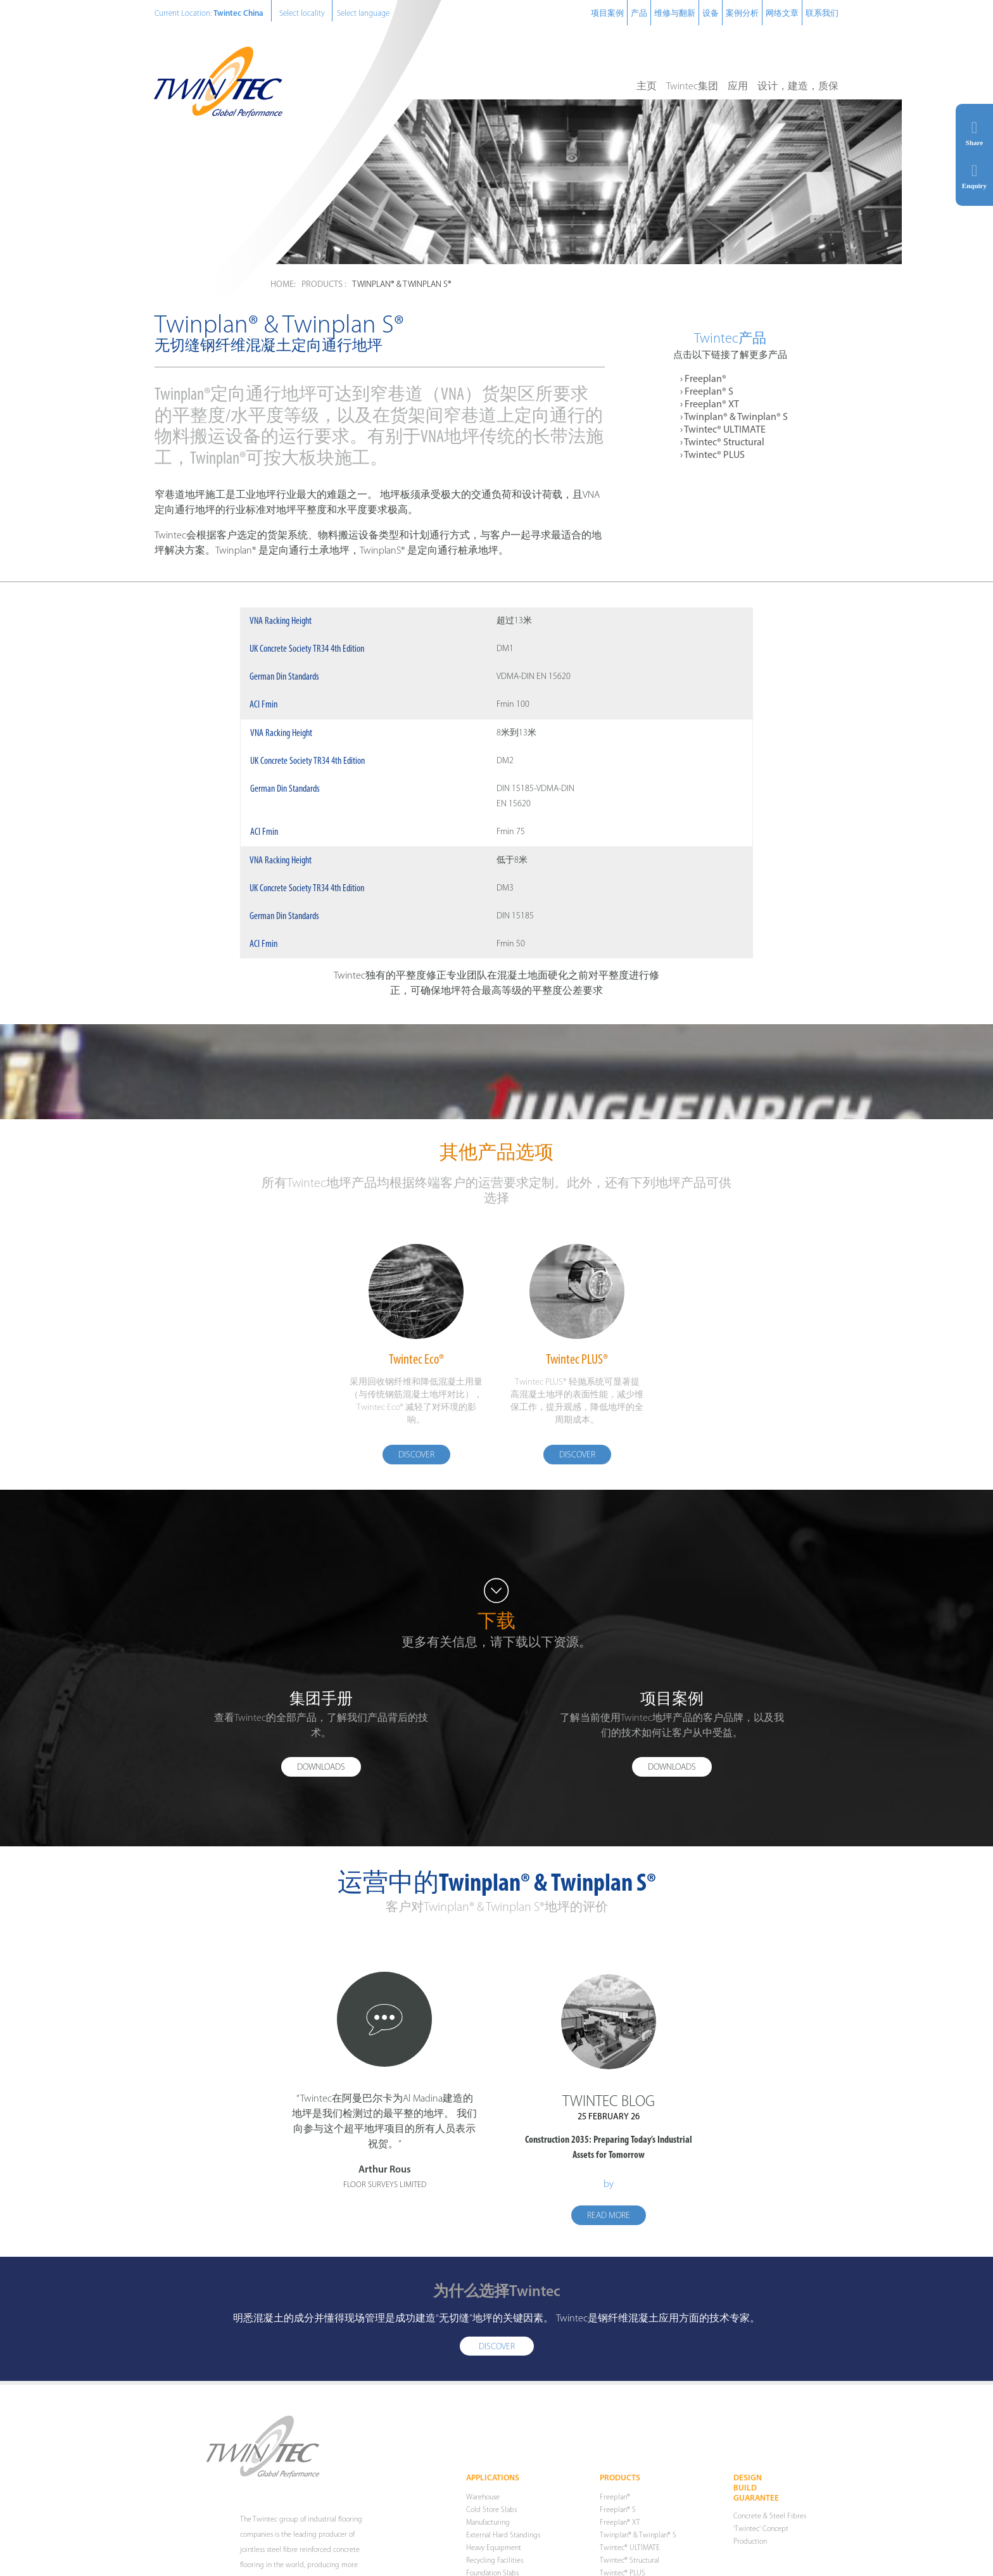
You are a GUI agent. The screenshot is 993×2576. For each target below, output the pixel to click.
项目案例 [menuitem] (607, 14)
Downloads (321, 1772)
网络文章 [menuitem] (782, 14)
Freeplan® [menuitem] (705, 379)
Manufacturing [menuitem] (488, 2530)
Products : (323, 284)
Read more (608, 2221)
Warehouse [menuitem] (483, 2504)
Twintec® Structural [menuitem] (724, 443)
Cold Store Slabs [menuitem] (491, 2517)
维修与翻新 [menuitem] (674, 14)
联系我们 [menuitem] (822, 14)
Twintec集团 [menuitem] (692, 87)
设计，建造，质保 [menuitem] (797, 87)
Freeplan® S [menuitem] (709, 392)
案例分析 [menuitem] (742, 14)
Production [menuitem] (750, 2549)
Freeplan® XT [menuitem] (712, 405)
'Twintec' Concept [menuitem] (760, 2536)
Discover (416, 1457)
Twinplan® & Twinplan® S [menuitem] (736, 417)
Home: (283, 284)
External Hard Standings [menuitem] (503, 2542)
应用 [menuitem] (738, 87)
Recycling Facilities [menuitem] (494, 2568)
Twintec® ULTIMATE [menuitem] (725, 430)
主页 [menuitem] (646, 87)
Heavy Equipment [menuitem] (493, 2555)
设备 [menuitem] (710, 14)
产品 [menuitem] (639, 14)
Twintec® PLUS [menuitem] (714, 455)
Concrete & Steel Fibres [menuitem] (769, 2523)
